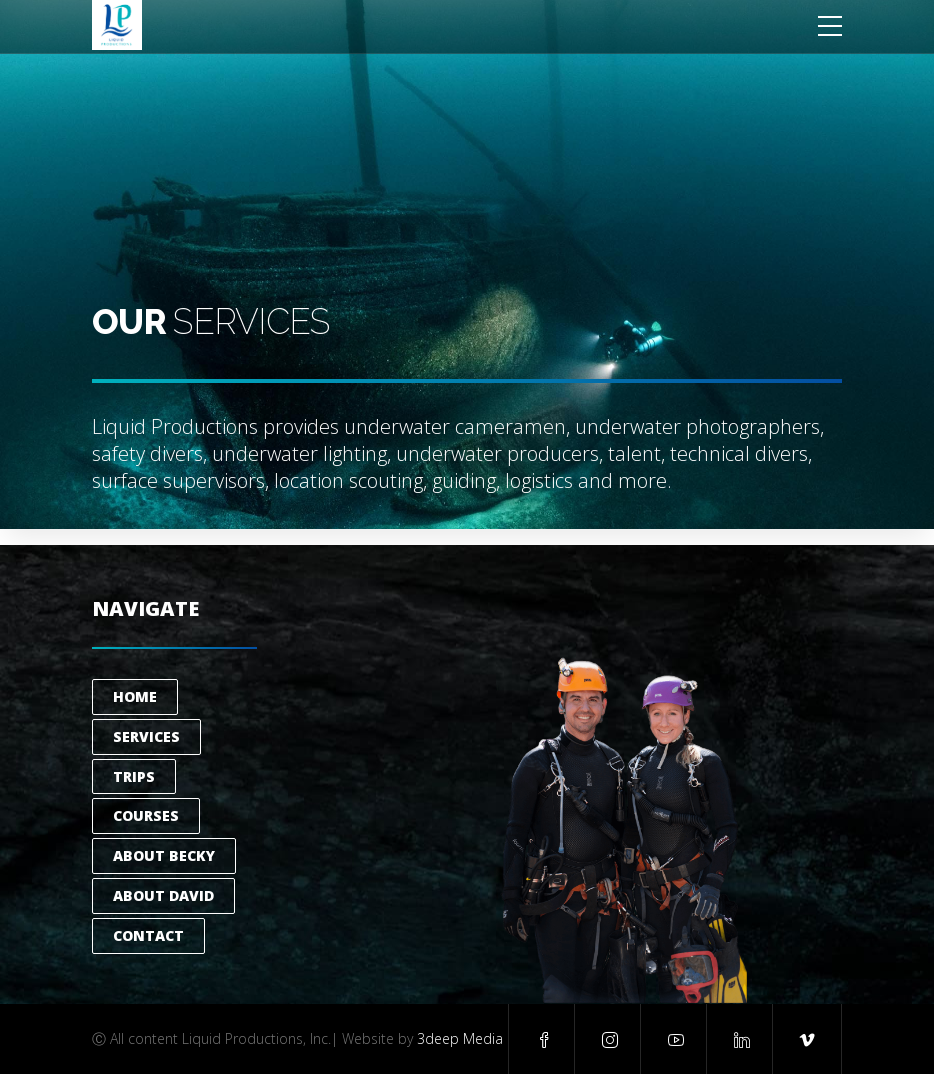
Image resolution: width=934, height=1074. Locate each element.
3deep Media (460, 1038)
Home (135, 696)
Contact (148, 935)
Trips (134, 776)
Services (146, 736)
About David (163, 895)
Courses (146, 815)
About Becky (164, 855)
